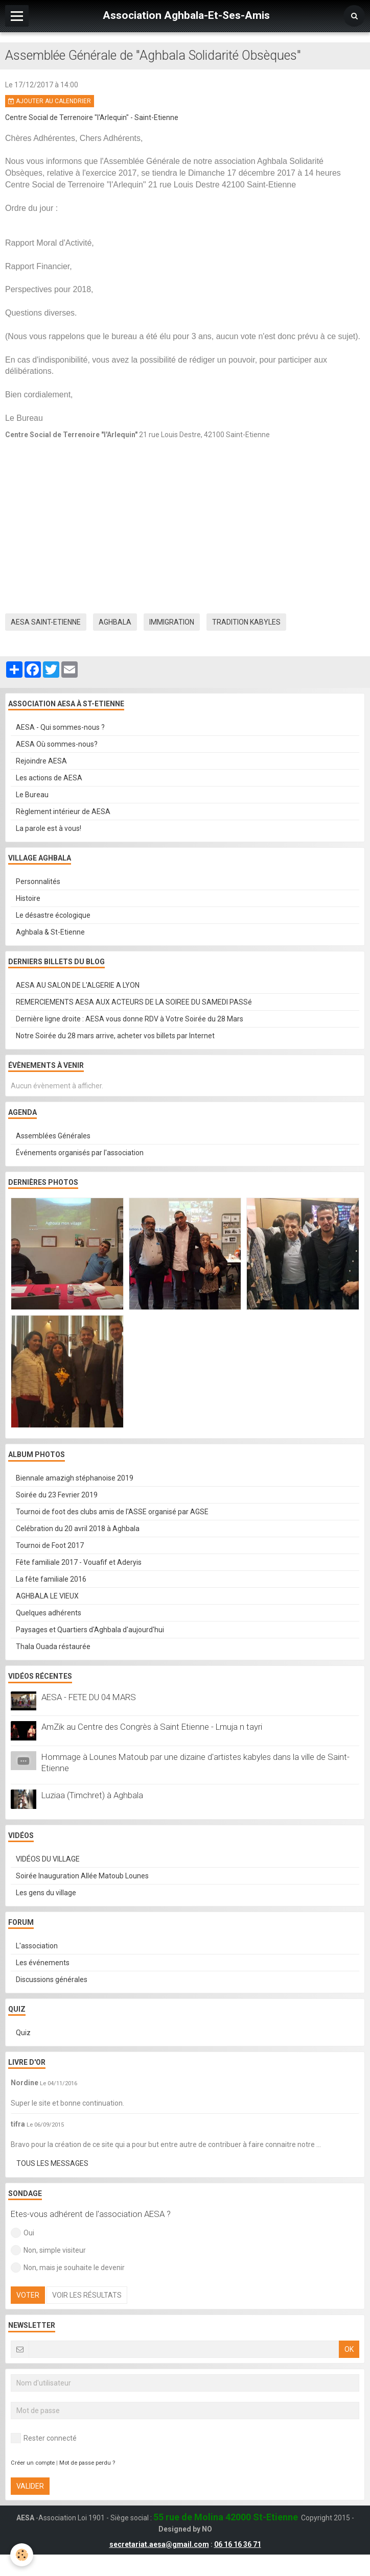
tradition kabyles (246, 622)
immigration (171, 622)
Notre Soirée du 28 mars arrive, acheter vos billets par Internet (115, 1036)
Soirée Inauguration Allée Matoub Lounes (82, 1876)
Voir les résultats (87, 2295)
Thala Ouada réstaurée (53, 1646)
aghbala (115, 622)
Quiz (23, 2033)
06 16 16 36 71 (237, 2544)
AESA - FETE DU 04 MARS (88, 1697)
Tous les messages (52, 2163)
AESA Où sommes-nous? (57, 744)
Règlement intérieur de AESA (63, 811)
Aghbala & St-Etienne (50, 932)
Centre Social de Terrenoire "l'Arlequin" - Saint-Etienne (91, 117)
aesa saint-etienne (46, 622)
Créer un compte (33, 2463)
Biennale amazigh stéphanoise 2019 (74, 1478)
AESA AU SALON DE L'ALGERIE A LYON (78, 985)
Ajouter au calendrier (49, 101)
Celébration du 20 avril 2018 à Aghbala (78, 1528)
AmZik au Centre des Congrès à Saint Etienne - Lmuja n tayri (151, 1727)
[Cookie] (21, 2554)
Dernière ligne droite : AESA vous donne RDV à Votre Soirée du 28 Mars (129, 1019)
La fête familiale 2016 (51, 1579)
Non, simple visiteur (48, 2250)
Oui (22, 2233)
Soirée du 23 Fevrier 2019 (57, 1495)
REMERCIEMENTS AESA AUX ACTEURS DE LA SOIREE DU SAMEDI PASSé (134, 1002)
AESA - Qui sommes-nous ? (60, 727)
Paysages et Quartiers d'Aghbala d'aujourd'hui (90, 1630)
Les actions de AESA (49, 778)
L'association (37, 1946)
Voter (27, 2295)
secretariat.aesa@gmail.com (159, 2544)
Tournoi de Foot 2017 (50, 1545)
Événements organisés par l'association (80, 1153)
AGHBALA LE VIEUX (47, 1596)
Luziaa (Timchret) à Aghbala (92, 1795)
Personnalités (38, 881)
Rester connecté (44, 2438)
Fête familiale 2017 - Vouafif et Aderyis (79, 1562)
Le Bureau (32, 795)
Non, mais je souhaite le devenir (68, 2267)
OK (349, 2349)
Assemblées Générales (53, 1136)
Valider (30, 2486)
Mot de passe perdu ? (87, 2463)
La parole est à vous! (48, 828)
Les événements (43, 1963)
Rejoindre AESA (41, 761)
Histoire (28, 898)
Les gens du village (46, 1893)
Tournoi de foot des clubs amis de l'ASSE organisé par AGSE (112, 1512)
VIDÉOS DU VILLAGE (48, 1859)
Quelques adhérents (48, 1613)
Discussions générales (51, 1979)
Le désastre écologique (53, 915)
